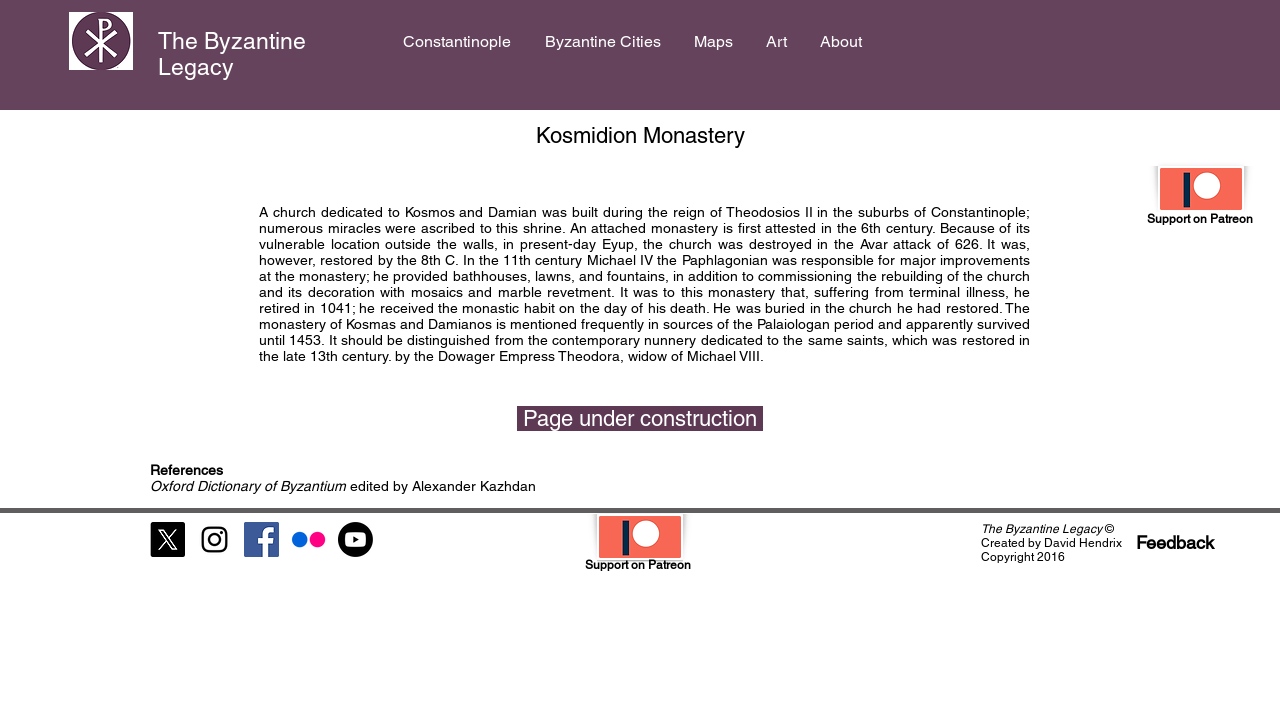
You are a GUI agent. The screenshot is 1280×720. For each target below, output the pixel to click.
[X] (167, 539)
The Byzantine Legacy (232, 54)
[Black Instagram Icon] (214, 539)
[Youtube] (355, 539)
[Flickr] (308, 539)
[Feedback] (1175, 542)
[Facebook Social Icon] (261, 539)
